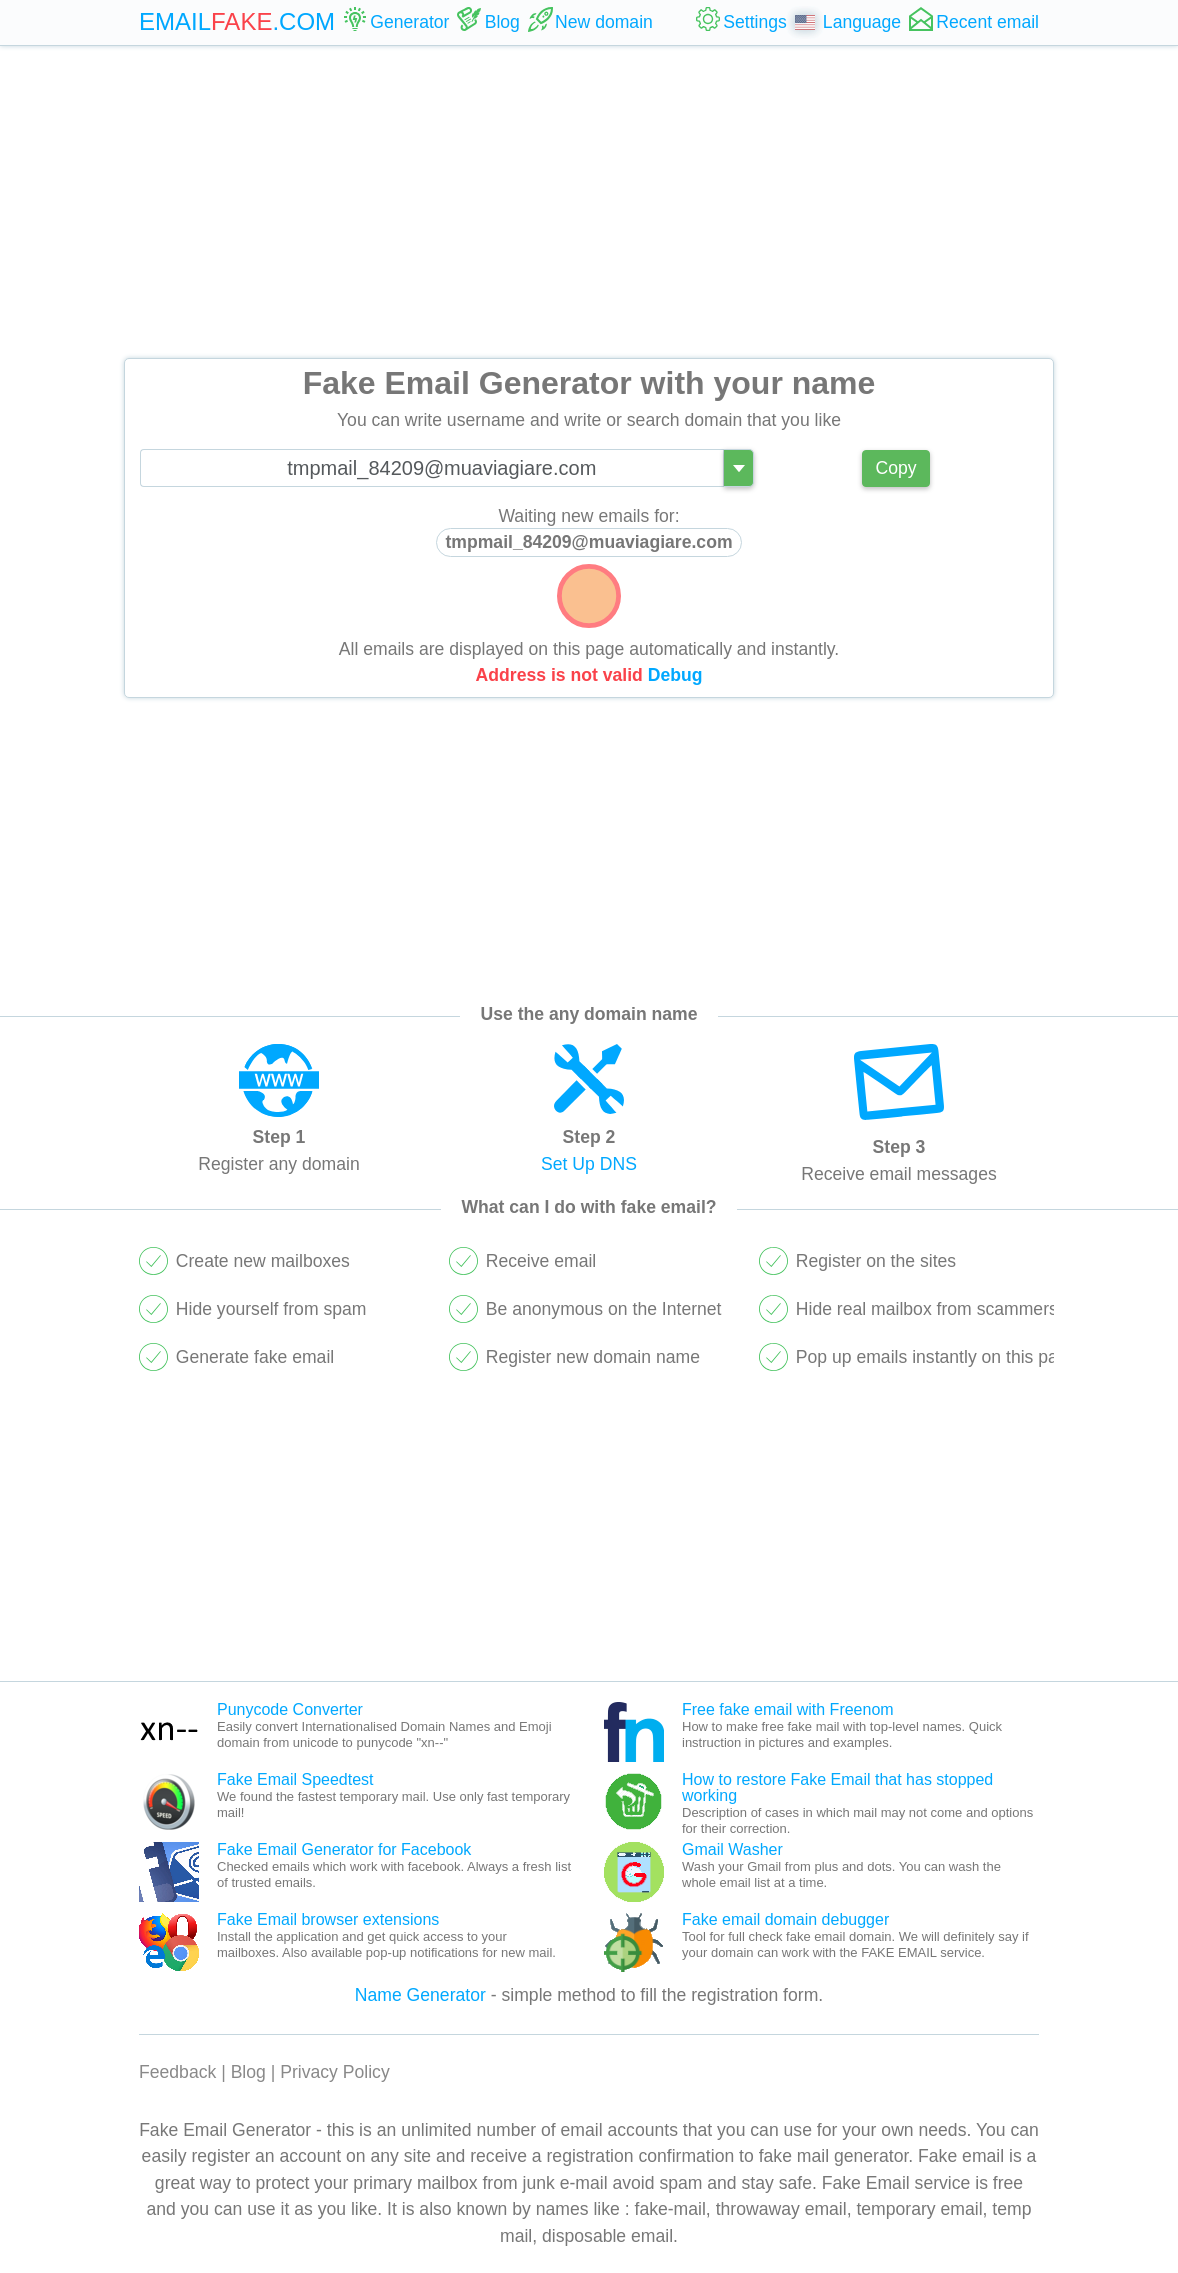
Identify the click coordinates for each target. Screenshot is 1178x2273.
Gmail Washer (732, 1849)
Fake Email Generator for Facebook (344, 1849)
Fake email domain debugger (785, 1919)
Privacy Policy (335, 2072)
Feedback (177, 2072)
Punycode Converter (290, 1709)
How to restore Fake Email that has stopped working (837, 1787)
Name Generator (420, 1995)
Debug (675, 675)
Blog (248, 2072)
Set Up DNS (589, 1164)
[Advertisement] (589, 202)
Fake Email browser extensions (328, 1919)
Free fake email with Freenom (788, 1709)
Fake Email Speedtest (295, 1779)
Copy (895, 468)
